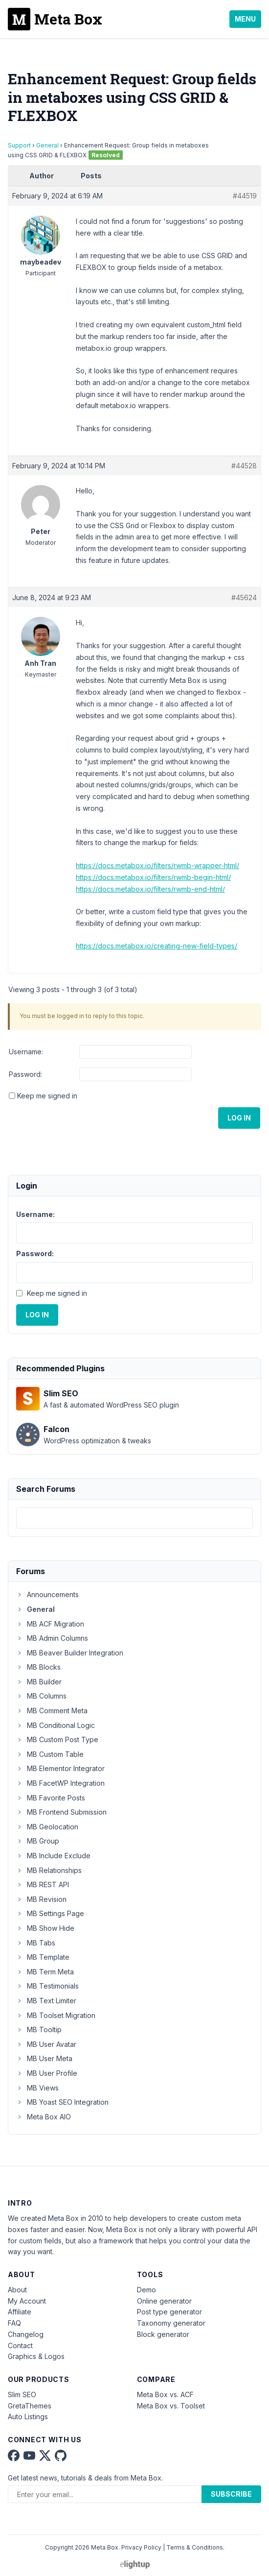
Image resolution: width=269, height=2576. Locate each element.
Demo (146, 2289)
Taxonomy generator (171, 2323)
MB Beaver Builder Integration (69, 1653)
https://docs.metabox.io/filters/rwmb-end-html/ (150, 889)
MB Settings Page (50, 1913)
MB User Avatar (46, 2044)
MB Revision (41, 1899)
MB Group (37, 1841)
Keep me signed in (47, 1096)
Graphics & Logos (36, 2356)
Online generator (164, 2301)
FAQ (14, 2323)
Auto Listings (28, 2416)
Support (19, 145)
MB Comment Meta (52, 1710)
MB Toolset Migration (55, 2015)
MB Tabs (35, 1943)
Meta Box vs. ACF (165, 2394)
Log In (239, 1118)
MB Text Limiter (46, 2000)
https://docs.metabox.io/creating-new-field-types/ (156, 946)
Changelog (26, 2334)
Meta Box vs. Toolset (171, 2406)
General (47, 145)
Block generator (163, 2334)
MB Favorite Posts (50, 1798)
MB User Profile (46, 2073)
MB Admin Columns (52, 1638)
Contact (20, 2345)
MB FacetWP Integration (60, 1783)
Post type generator (169, 2312)
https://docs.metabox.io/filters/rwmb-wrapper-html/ (157, 865)
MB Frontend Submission (61, 1812)
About (17, 2289)
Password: (25, 1074)
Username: (26, 1051)
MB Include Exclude (53, 1855)
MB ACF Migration (50, 1624)
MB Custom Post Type (57, 1739)
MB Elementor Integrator (60, 1768)
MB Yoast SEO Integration (62, 2102)
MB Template (42, 1957)
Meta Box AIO (43, 2117)
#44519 (245, 196)
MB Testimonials (47, 1986)
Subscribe (231, 2494)
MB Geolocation (47, 1827)
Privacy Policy (141, 2547)
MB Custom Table (50, 1754)
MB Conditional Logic (55, 1725)
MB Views (37, 2088)
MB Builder (39, 1681)
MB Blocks (38, 1667)
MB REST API (42, 1884)
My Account (27, 2301)
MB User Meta (44, 2058)
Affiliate (19, 2312)
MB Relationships (49, 1870)
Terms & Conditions (194, 2547)
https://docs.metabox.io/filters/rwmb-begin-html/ (153, 877)
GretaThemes (29, 2406)
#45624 (244, 597)
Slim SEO (22, 2394)
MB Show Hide (45, 1928)
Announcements (47, 1594)
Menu (245, 19)
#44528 (244, 466)
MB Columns (41, 1696)
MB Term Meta (45, 1972)
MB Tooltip (39, 2029)
